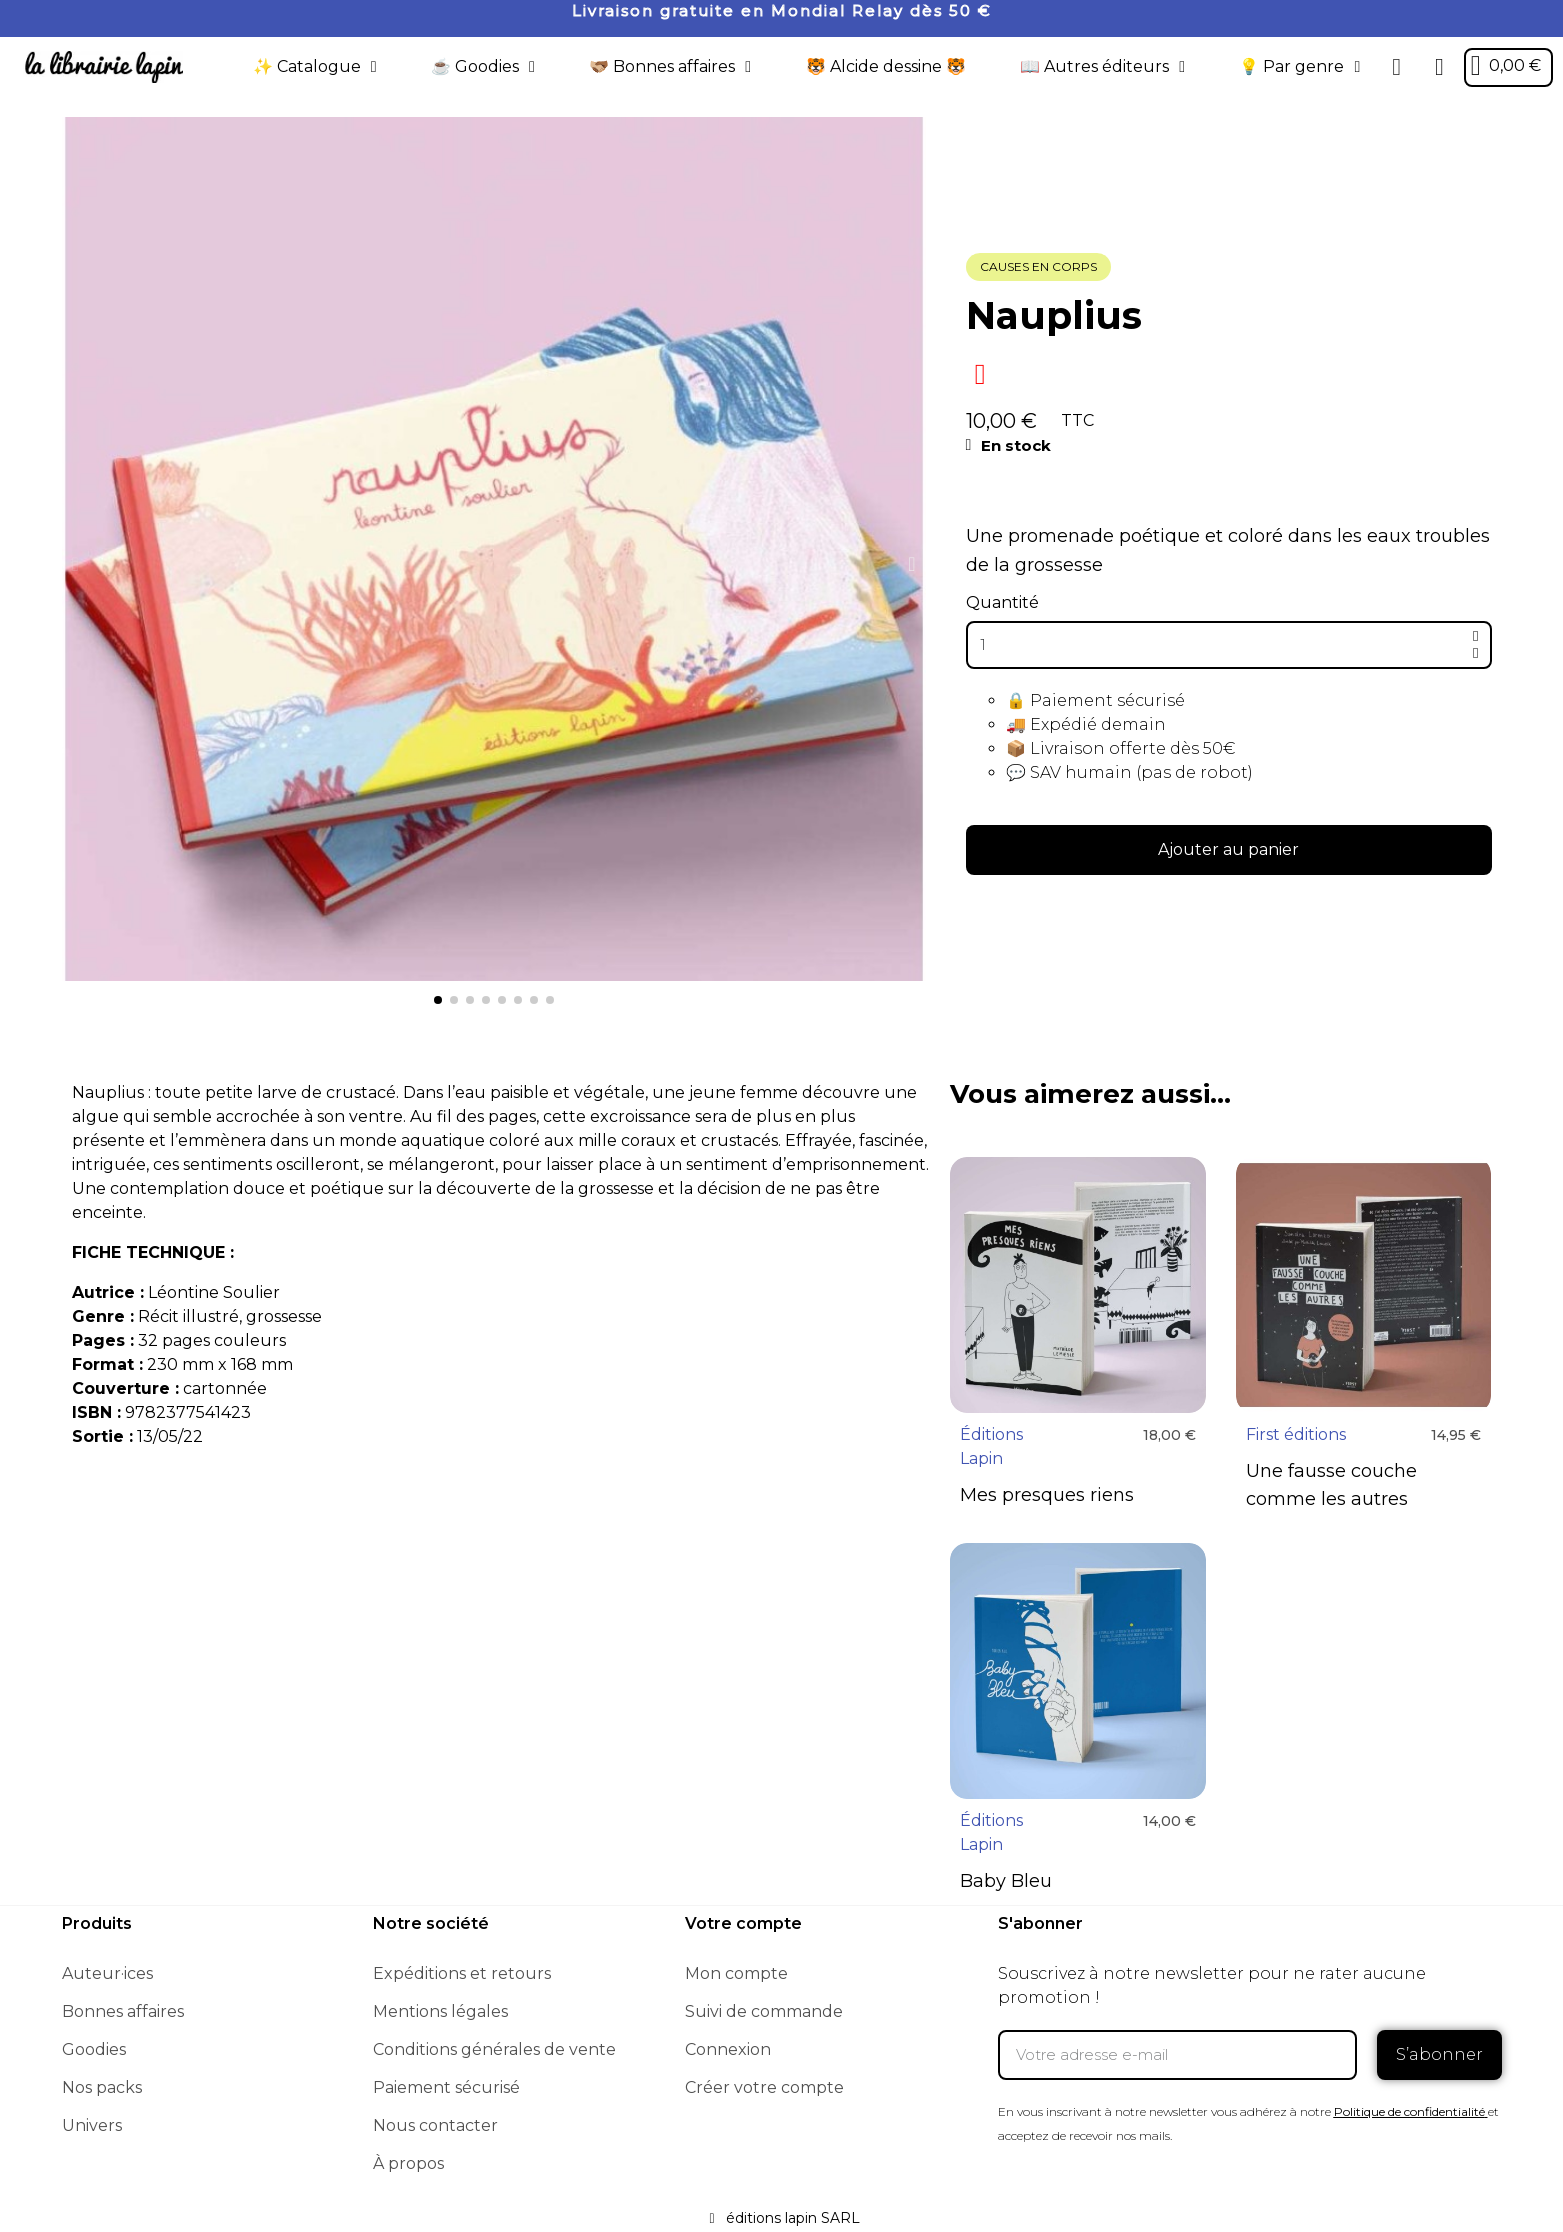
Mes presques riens (1047, 1495)
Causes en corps (1038, 266)
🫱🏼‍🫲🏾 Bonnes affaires (670, 67)
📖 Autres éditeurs (1102, 67)
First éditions (1296, 1434)
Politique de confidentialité (1409, 2111)
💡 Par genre (1299, 67)
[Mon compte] (1439, 67)
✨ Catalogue (315, 67)
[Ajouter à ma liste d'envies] (980, 374)
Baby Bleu (1006, 1881)
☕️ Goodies (483, 67)
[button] (1397, 67)
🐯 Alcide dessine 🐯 (886, 66)
